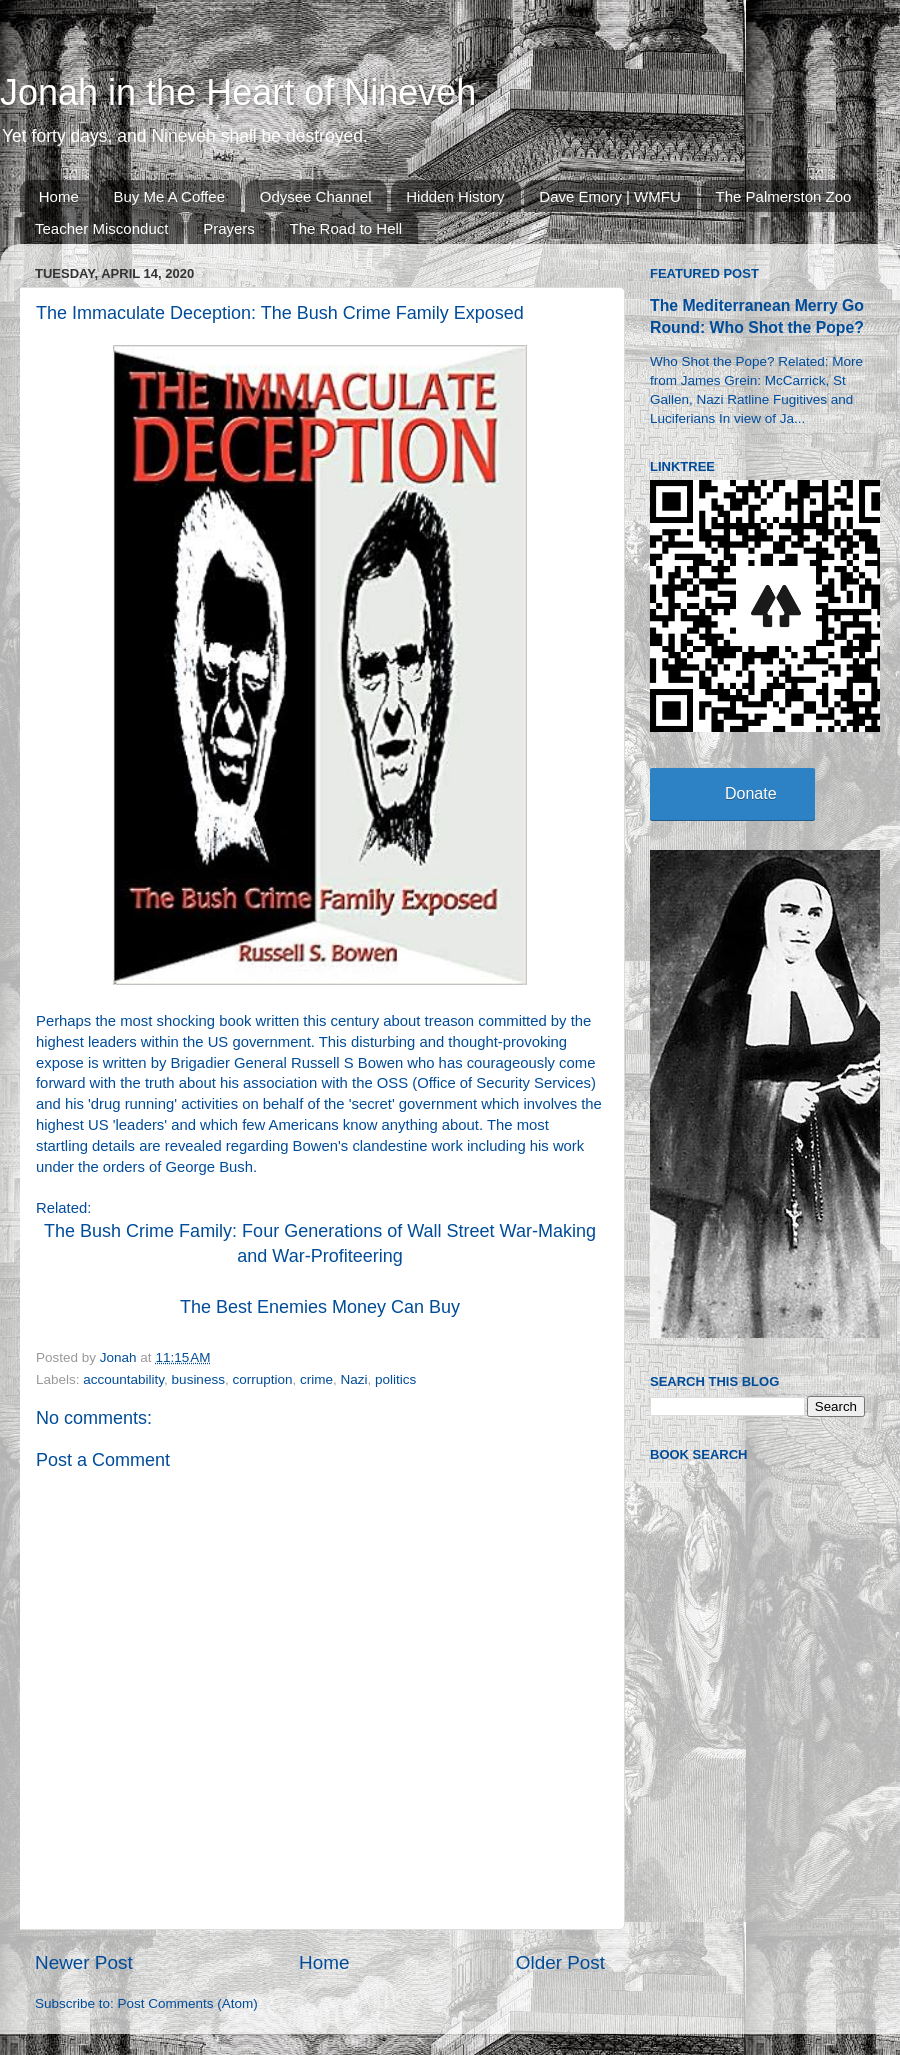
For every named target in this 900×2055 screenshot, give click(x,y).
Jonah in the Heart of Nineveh (238, 92)
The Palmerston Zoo (784, 196)
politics (395, 1379)
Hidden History (455, 196)
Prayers (229, 228)
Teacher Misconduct (101, 228)
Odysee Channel (316, 196)
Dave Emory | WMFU (609, 196)
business (198, 1379)
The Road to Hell (346, 228)
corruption (262, 1379)
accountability (123, 1379)
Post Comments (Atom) (188, 2003)
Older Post (560, 1962)
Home (59, 196)
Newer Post (84, 1962)
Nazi (354, 1379)
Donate (751, 793)
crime (316, 1379)
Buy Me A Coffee (169, 196)
